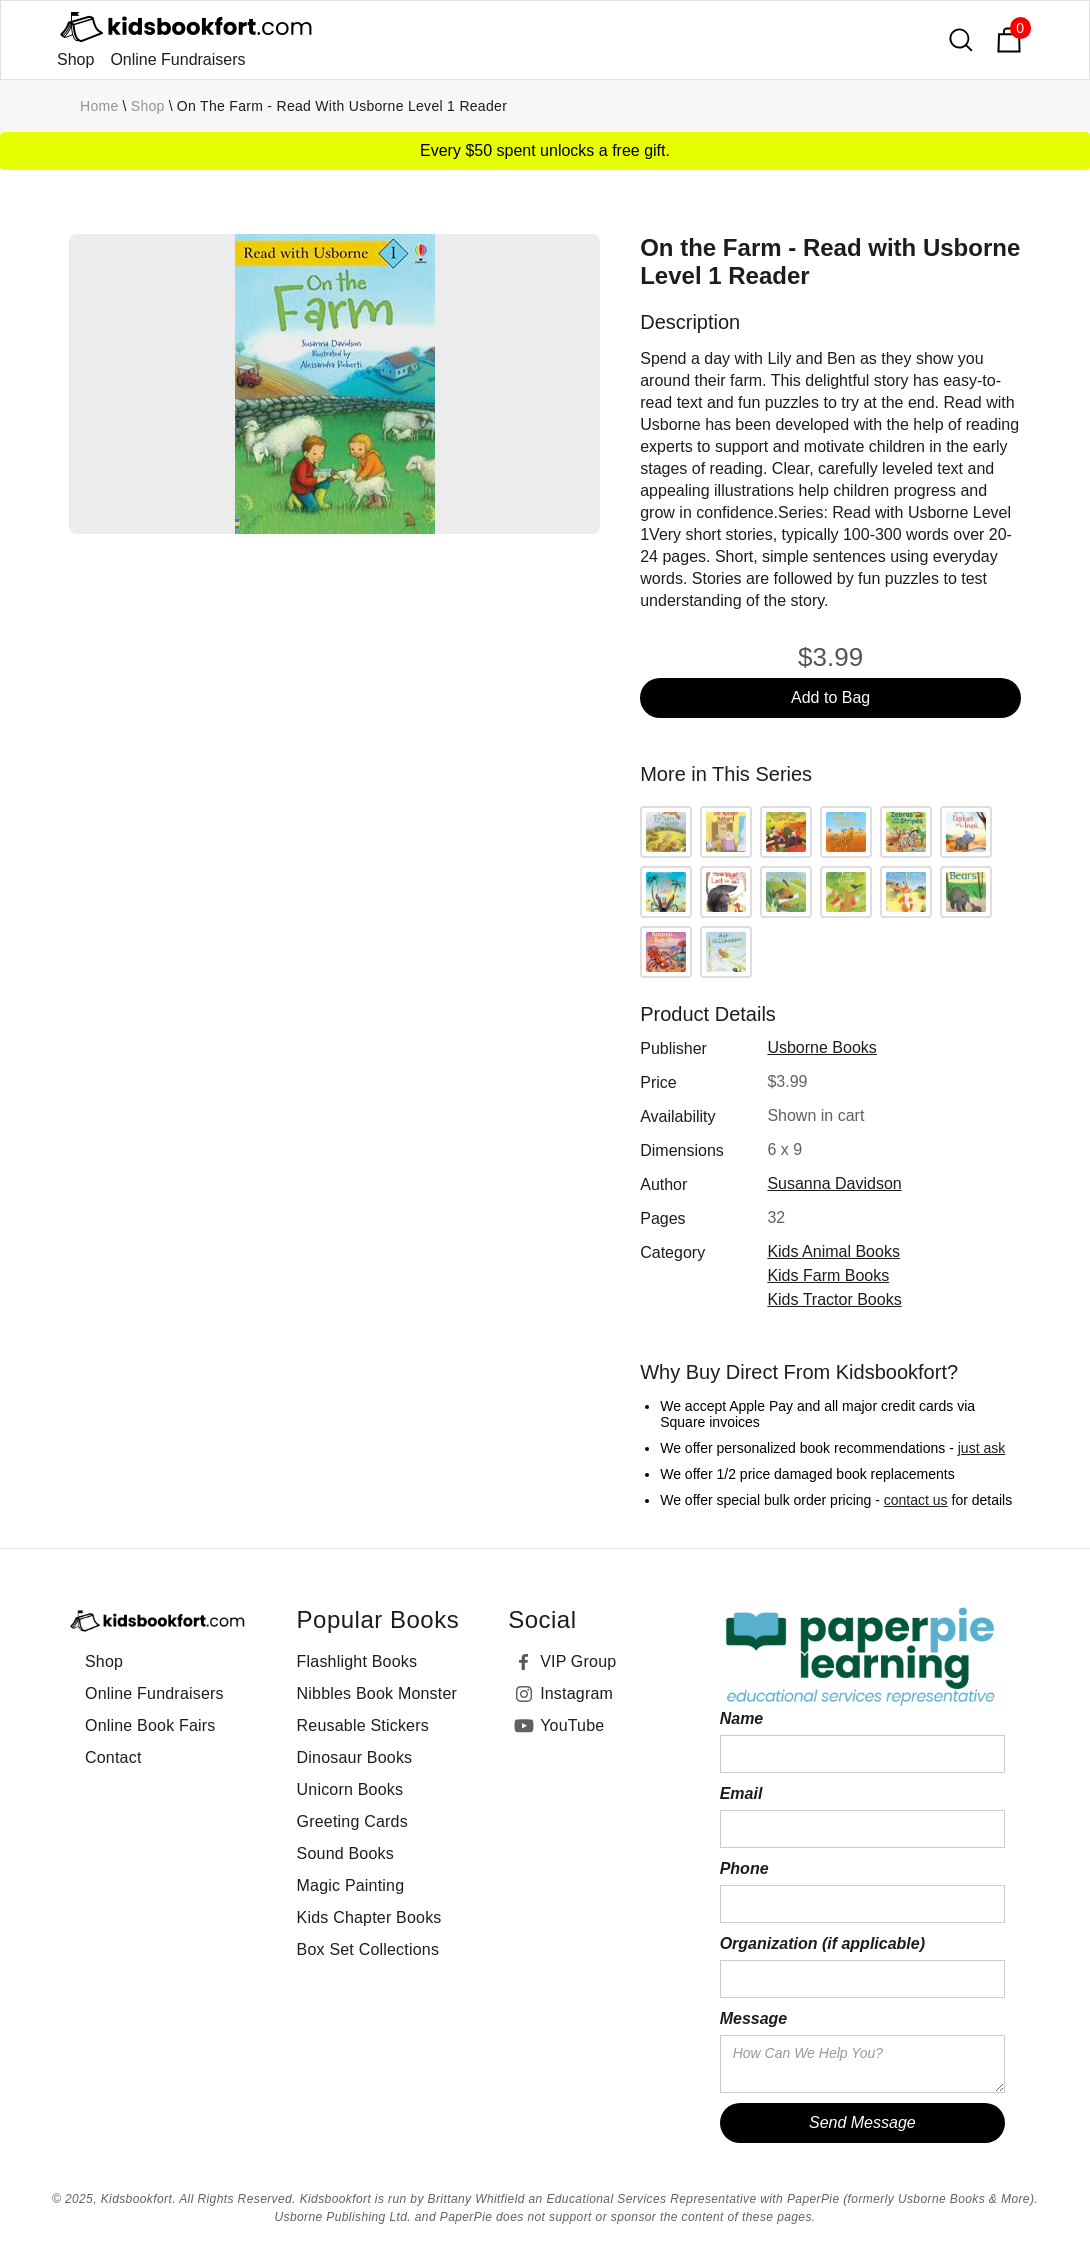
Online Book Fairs (150, 1725)
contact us (916, 1500)
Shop (75, 59)
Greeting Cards (352, 1821)
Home (99, 106)
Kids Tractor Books (834, 1299)
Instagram (576, 1693)
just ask (981, 1448)
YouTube (572, 1725)
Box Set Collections (368, 1949)
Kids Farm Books (828, 1275)
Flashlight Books (357, 1661)
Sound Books (345, 1853)
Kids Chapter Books (369, 1917)
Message (754, 2018)
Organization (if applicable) (822, 1943)
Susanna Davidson (834, 1183)
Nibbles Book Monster (377, 1693)
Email (741, 1793)
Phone (744, 1868)
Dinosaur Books (355, 1757)
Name (742, 1718)
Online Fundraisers (177, 59)
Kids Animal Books (833, 1251)
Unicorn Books (350, 1789)
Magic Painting (351, 1885)
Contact (113, 1757)
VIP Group (578, 1661)
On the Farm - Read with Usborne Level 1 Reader (342, 106)
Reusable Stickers (363, 1725)
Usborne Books (821, 1047)
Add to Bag (830, 697)
